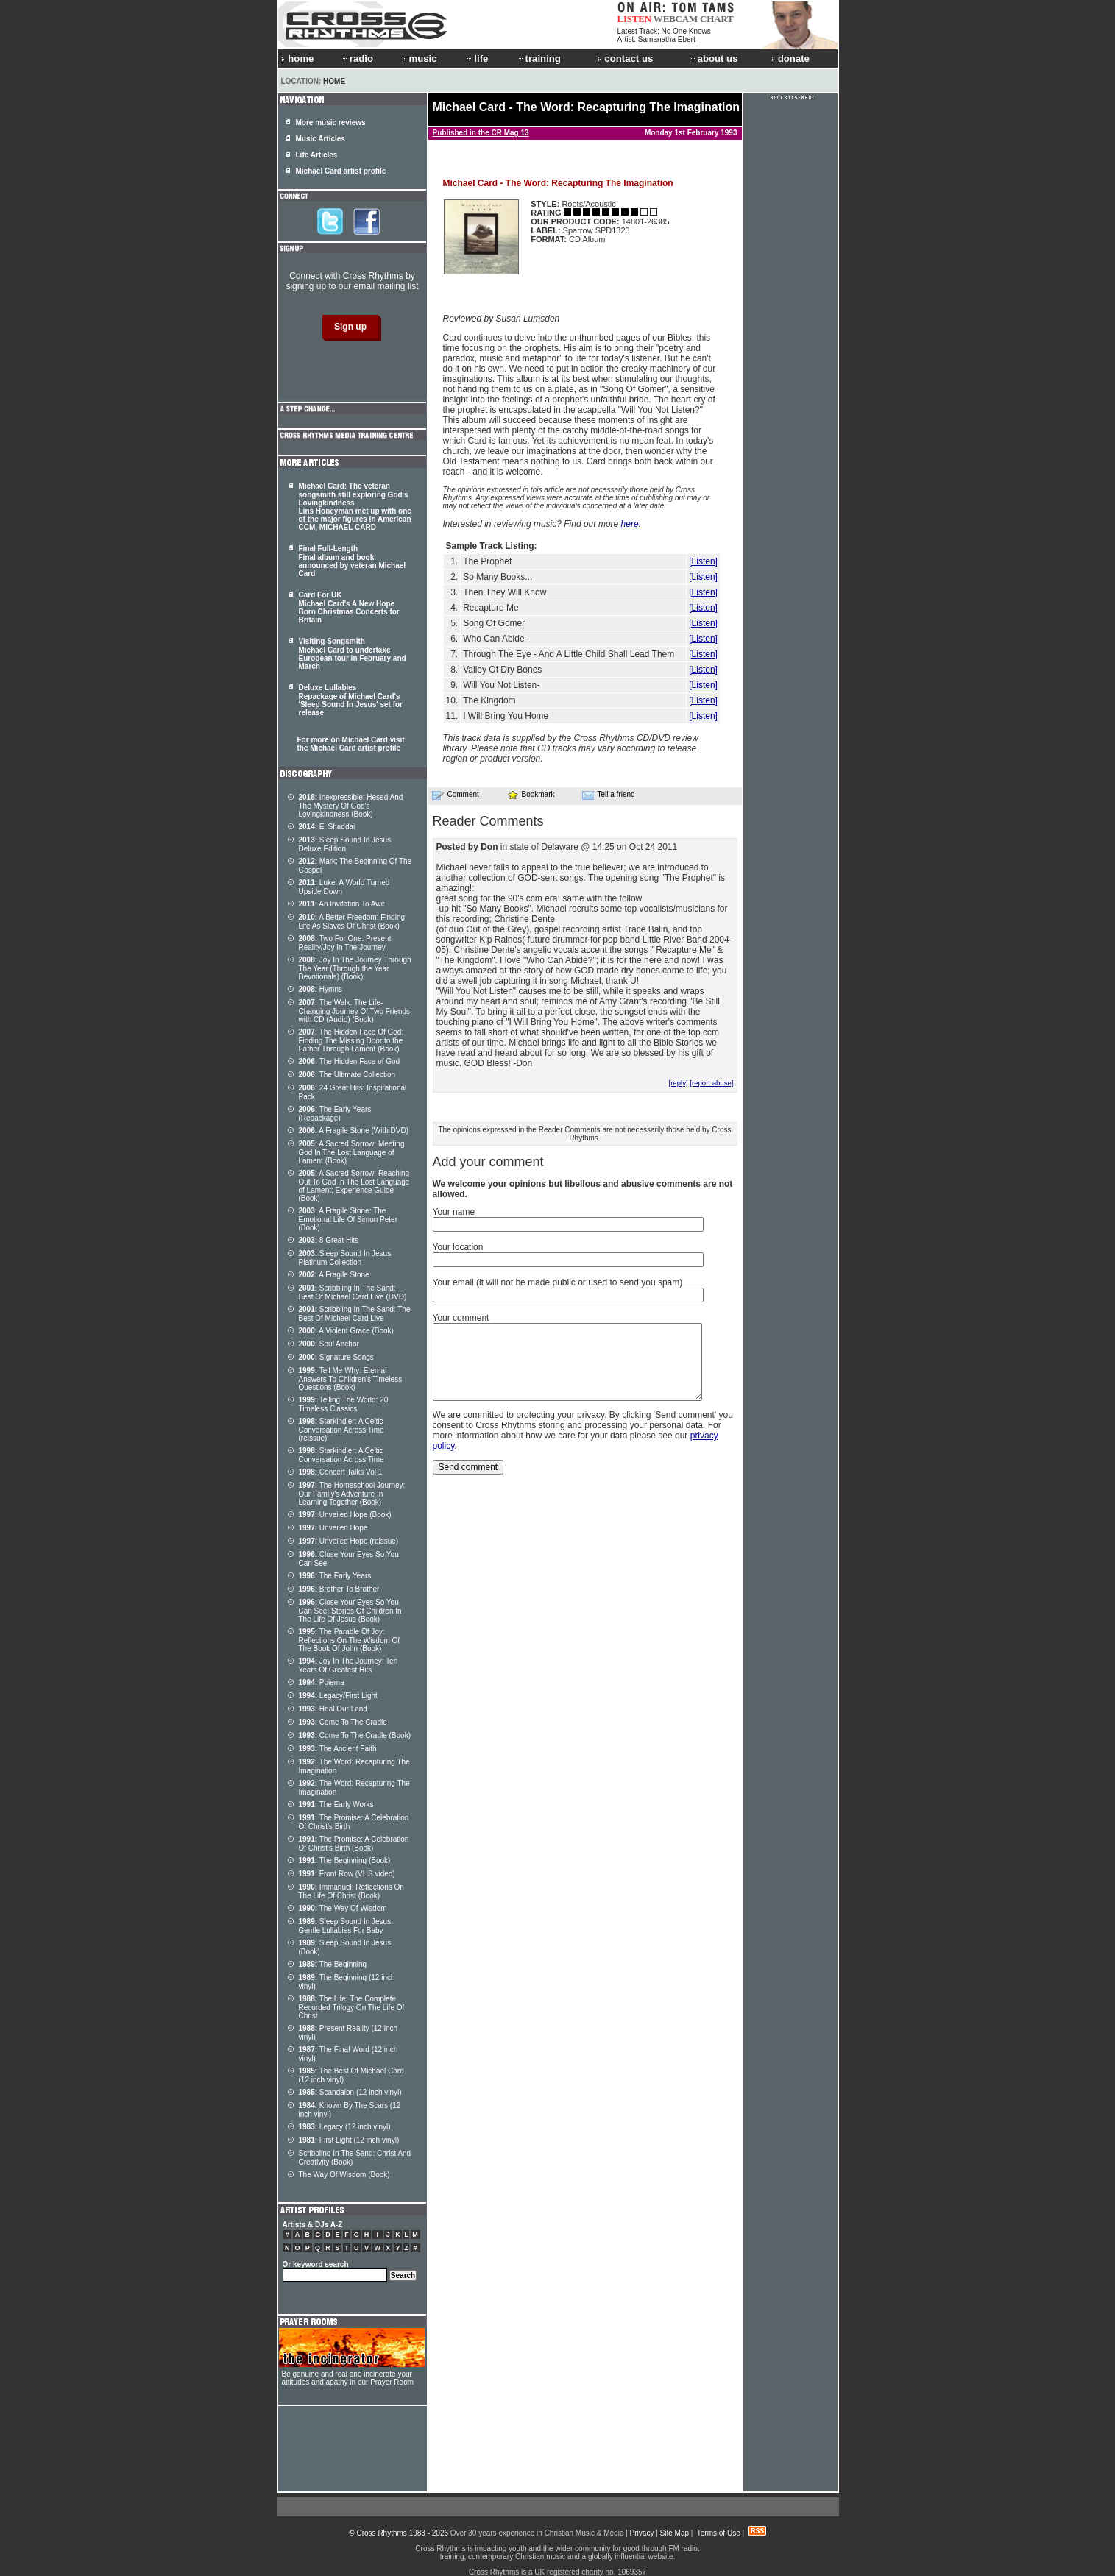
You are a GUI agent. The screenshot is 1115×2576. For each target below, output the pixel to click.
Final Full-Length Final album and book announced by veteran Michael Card (352, 561)
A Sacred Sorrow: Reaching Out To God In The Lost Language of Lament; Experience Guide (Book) (354, 1185)
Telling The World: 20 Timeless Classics (344, 1404)
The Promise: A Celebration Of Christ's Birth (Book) (354, 1843)
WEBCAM (676, 18)
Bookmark (531, 794)
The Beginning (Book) (345, 1860)
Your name (454, 1212)
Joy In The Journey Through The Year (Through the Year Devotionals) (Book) (355, 968)
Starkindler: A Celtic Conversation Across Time (341, 1455)
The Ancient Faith (338, 1749)
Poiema (321, 1682)
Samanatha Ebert (666, 39)
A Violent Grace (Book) (346, 1331)
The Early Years (335, 1576)
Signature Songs (336, 1357)
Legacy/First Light (338, 1696)
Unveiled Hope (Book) (345, 1515)
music (418, 58)
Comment (455, 795)
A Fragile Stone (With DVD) (354, 1130)
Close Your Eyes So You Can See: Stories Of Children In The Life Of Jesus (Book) (350, 1610)
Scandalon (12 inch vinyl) (350, 2092)
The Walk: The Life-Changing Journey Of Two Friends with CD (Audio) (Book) (355, 1010)
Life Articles (317, 155)
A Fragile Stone (334, 1275)
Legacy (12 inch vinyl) (345, 2127)
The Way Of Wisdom (343, 1908)
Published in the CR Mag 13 (481, 133)
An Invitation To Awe (342, 904)
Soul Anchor (329, 1344)
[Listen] (703, 561)
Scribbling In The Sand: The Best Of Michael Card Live (355, 1313)
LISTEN (634, 18)
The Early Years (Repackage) (335, 1113)
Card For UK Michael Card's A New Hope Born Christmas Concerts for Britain (349, 607)
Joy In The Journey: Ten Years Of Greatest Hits (348, 1665)
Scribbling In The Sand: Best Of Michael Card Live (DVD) (353, 1292)
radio (357, 58)
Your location (458, 1247)
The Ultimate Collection (347, 1075)
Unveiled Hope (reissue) (349, 1541)
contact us (625, 58)
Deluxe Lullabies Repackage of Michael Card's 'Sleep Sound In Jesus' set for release (351, 700)
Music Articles (320, 139)
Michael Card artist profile (341, 171)
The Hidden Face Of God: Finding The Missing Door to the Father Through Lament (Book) (351, 1040)
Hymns (320, 989)
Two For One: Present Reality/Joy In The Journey (345, 942)
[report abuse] (711, 1083)
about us (713, 58)
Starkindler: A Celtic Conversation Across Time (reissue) (341, 1429)
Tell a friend (608, 795)
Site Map (674, 2533)
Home (334, 81)
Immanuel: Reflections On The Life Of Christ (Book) (351, 1891)
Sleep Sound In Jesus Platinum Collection (345, 1257)
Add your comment (488, 1161)
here (630, 524)
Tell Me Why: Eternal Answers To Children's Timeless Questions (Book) (351, 1378)
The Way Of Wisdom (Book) (344, 2175)
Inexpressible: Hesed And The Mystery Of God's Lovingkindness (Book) (351, 805)
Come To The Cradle (343, 1722)
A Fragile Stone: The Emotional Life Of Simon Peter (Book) (348, 1219)
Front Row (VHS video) (347, 1874)
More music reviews (331, 122)
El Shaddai (327, 827)
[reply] (677, 1083)
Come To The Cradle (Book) (355, 1735)
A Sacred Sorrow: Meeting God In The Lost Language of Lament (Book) (352, 1152)
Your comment (461, 1318)
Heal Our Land (333, 1709)
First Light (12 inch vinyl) (349, 2140)
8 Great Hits (329, 1240)
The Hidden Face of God (349, 1061)
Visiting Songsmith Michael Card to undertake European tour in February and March (352, 653)
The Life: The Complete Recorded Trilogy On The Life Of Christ (352, 2007)
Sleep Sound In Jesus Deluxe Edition (345, 844)
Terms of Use (718, 2533)
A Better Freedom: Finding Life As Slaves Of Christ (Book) (352, 921)
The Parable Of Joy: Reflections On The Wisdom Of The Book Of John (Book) (349, 1640)
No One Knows (686, 31)
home (297, 58)
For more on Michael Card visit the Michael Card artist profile (351, 744)
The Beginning (333, 1964)
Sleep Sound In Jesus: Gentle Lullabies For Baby (346, 1925)
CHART (717, 18)
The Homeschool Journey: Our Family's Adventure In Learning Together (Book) (352, 1493)
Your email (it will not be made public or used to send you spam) (558, 1282)
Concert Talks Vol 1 (341, 1472)
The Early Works (336, 1804)
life (476, 58)
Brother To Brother (339, 1589)
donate (790, 58)
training (539, 58)
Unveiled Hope (333, 1528)
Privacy (642, 2533)
